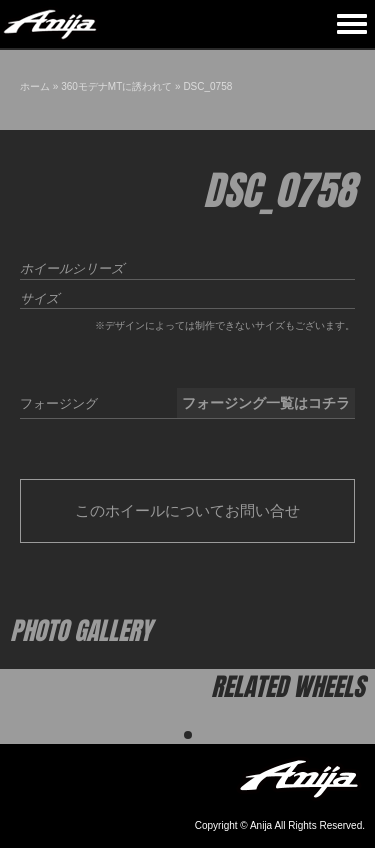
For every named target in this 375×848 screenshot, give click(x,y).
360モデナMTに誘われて (116, 86)
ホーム (35, 86)
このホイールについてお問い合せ (187, 510)
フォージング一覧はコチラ (266, 403)
